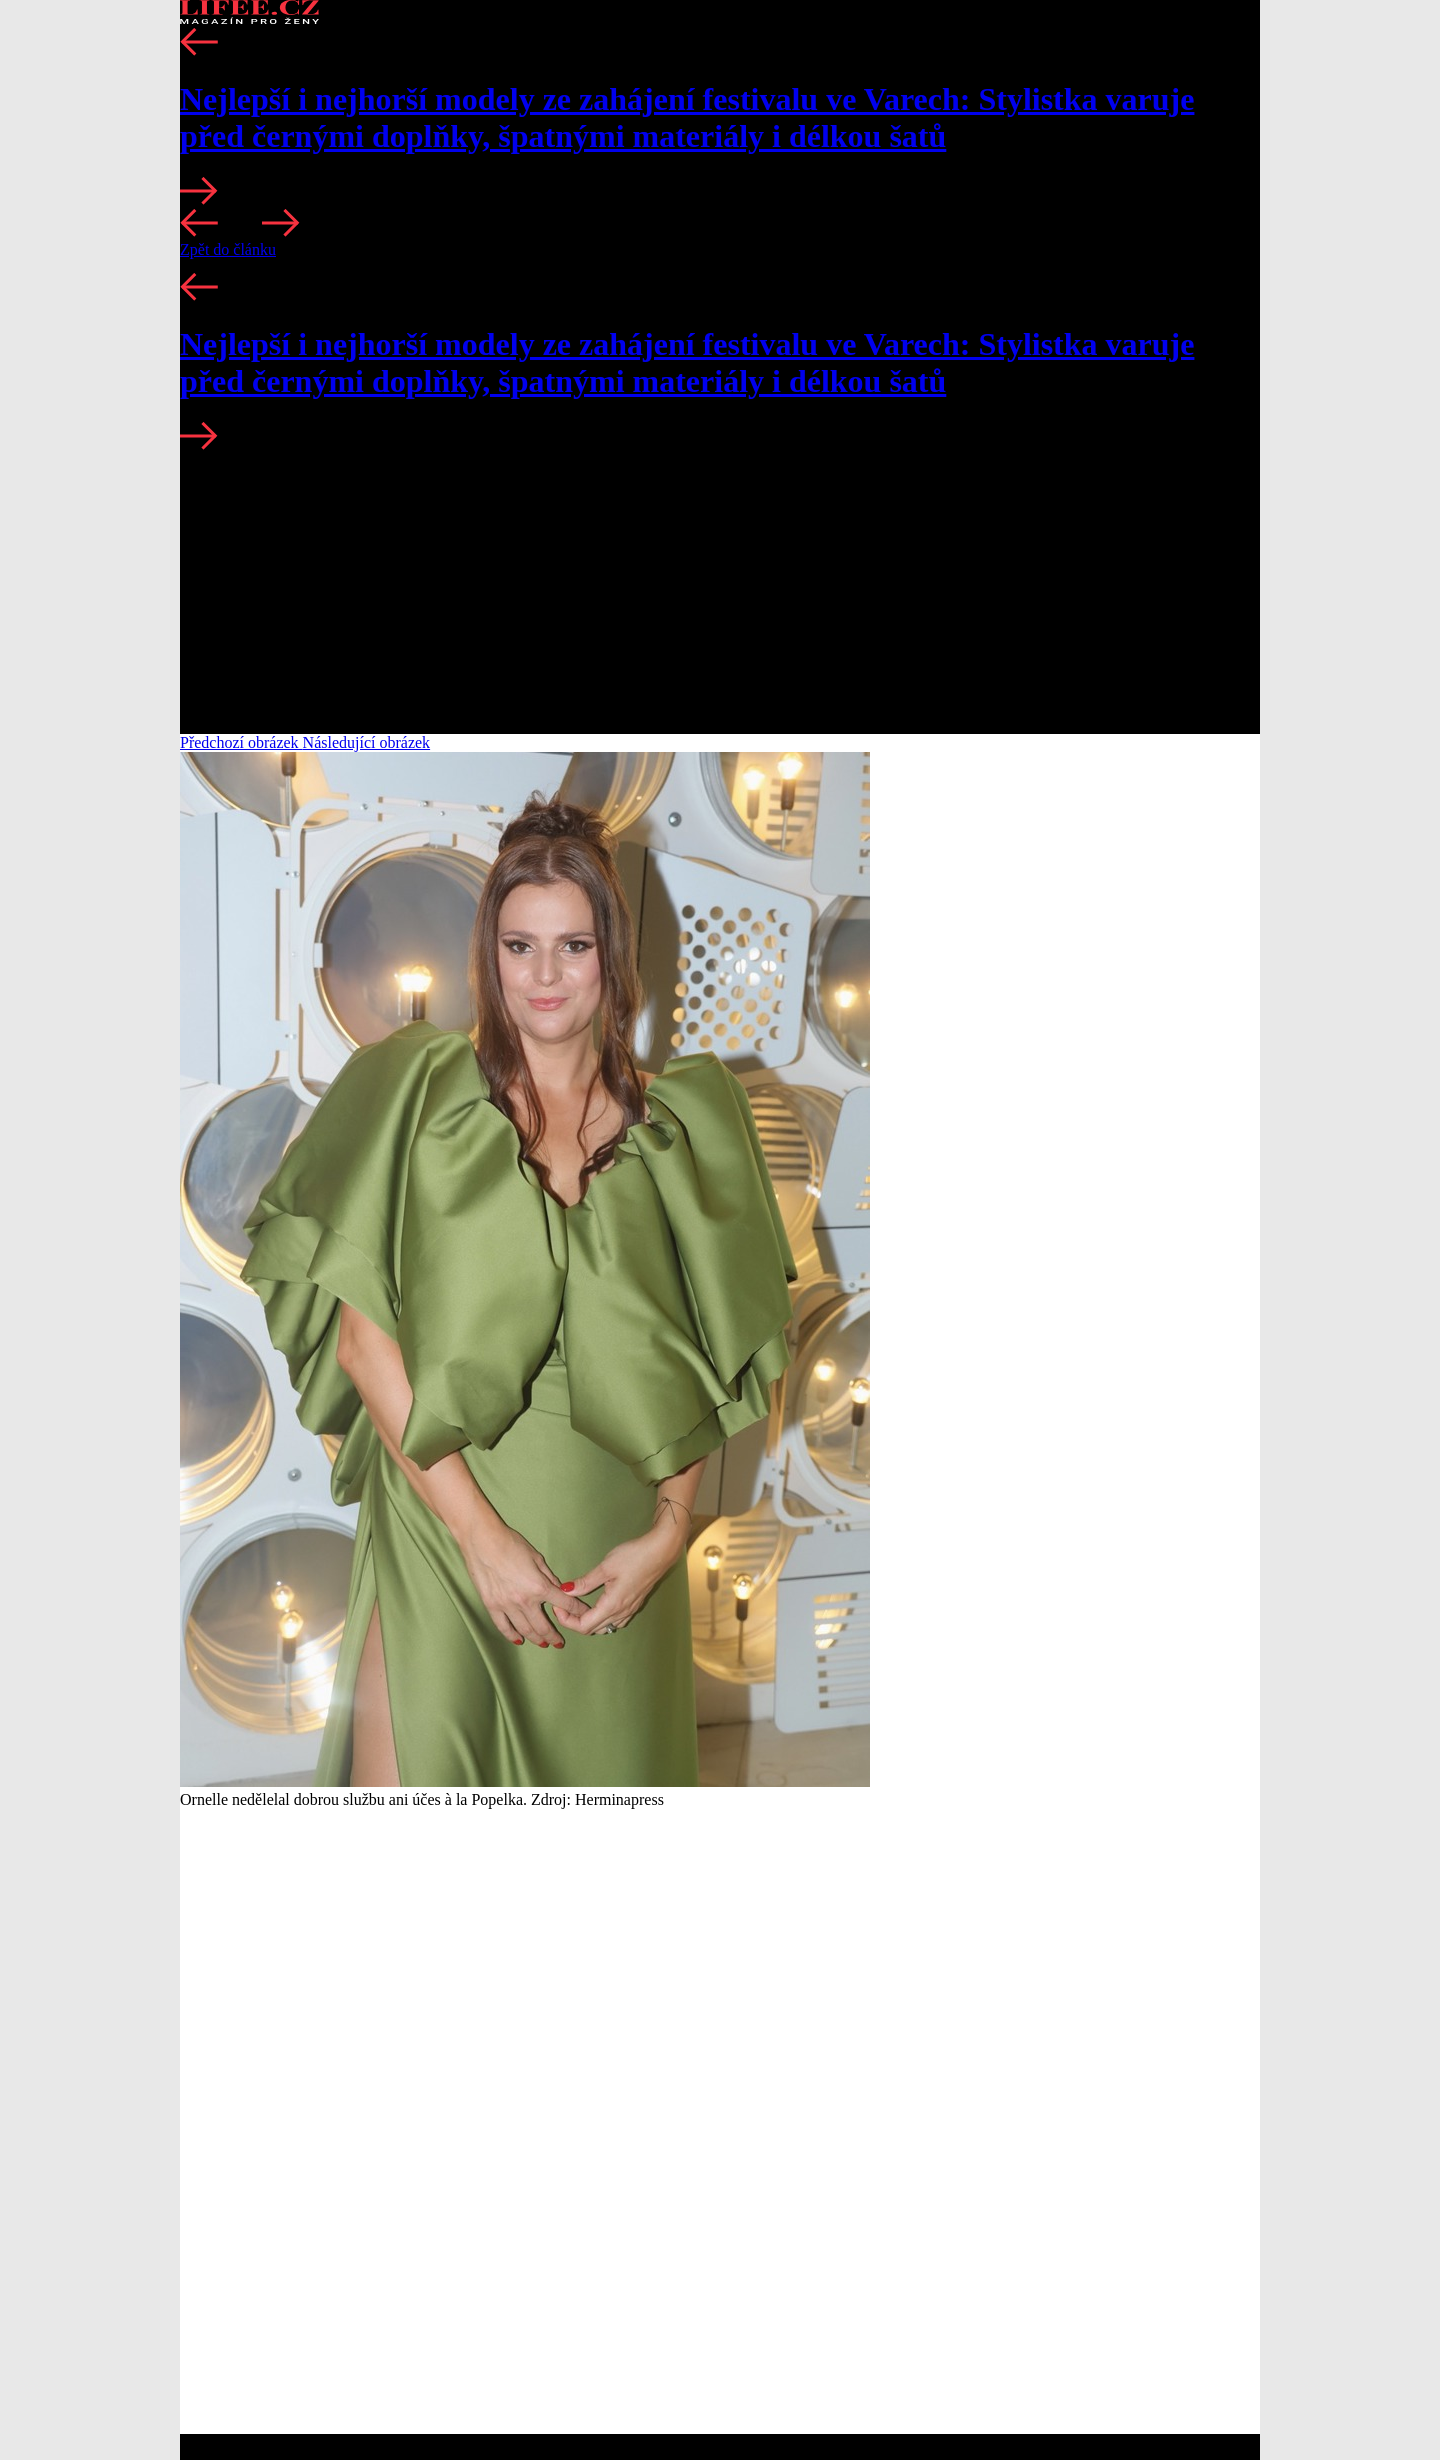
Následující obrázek (367, 742)
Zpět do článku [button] (228, 249)
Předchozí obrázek (241, 742)
